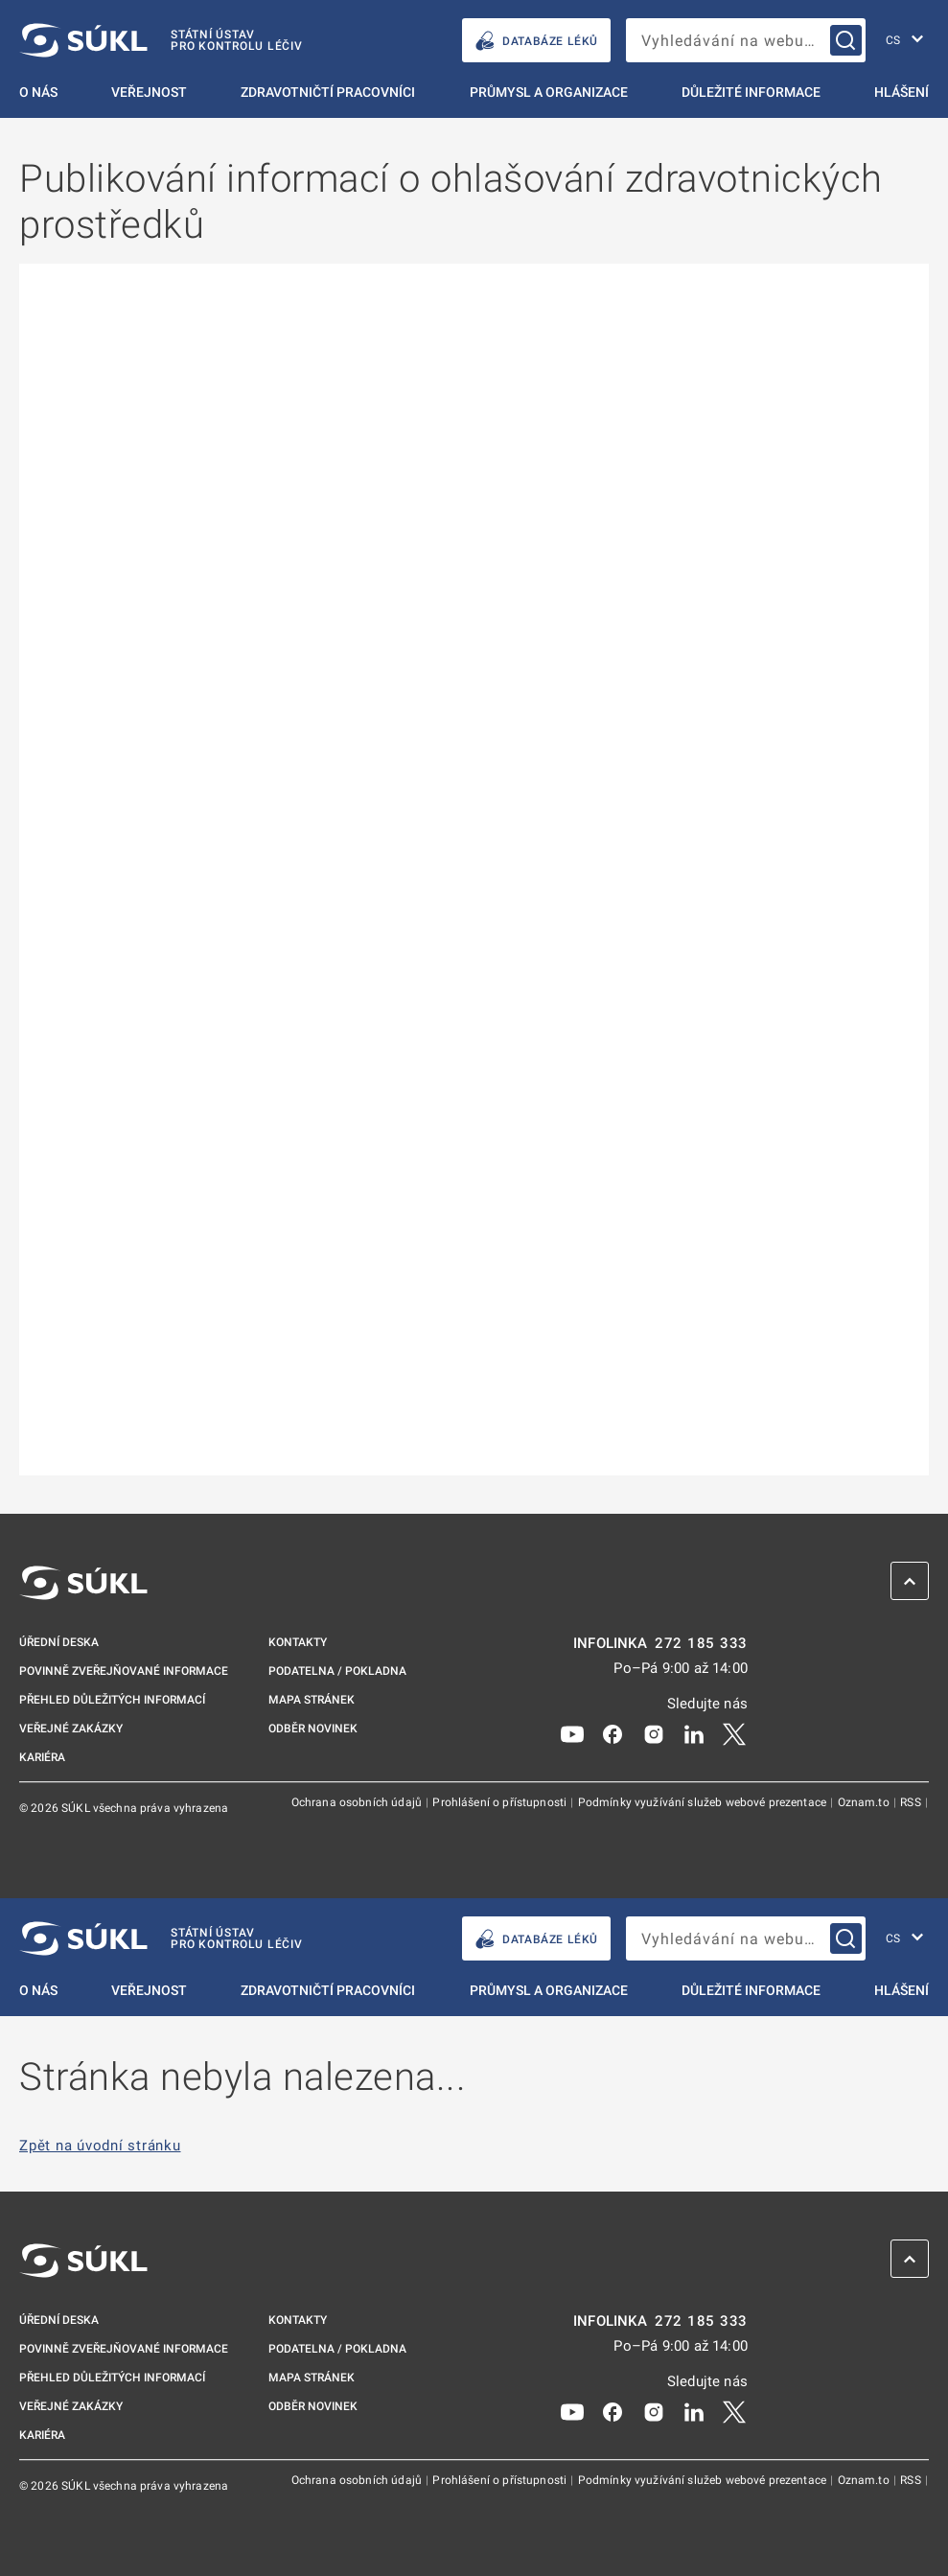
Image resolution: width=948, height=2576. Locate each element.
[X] (734, 1733)
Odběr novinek (313, 1728)
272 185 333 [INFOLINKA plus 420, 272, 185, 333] (701, 1643)
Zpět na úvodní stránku (100, 2146)
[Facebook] (612, 1733)
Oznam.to (865, 1802)
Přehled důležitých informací (112, 1699)
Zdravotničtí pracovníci (328, 92)
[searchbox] (746, 40)
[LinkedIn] (694, 1733)
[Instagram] (653, 1733)
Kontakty (297, 1642)
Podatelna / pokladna (337, 1671)
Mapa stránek (311, 1699)
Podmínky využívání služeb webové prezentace (704, 1802)
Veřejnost (149, 92)
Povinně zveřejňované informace (123, 1671)
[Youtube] (572, 1733)
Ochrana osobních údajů (358, 1802)
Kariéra (42, 1757)
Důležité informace (751, 92)
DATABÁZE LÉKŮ (536, 41)
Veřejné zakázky (71, 1728)
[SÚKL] (161, 40)
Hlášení (901, 92)
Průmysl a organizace (549, 92)
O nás (38, 92)
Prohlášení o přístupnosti (500, 1802)
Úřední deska (59, 1642)
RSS (912, 1802)
